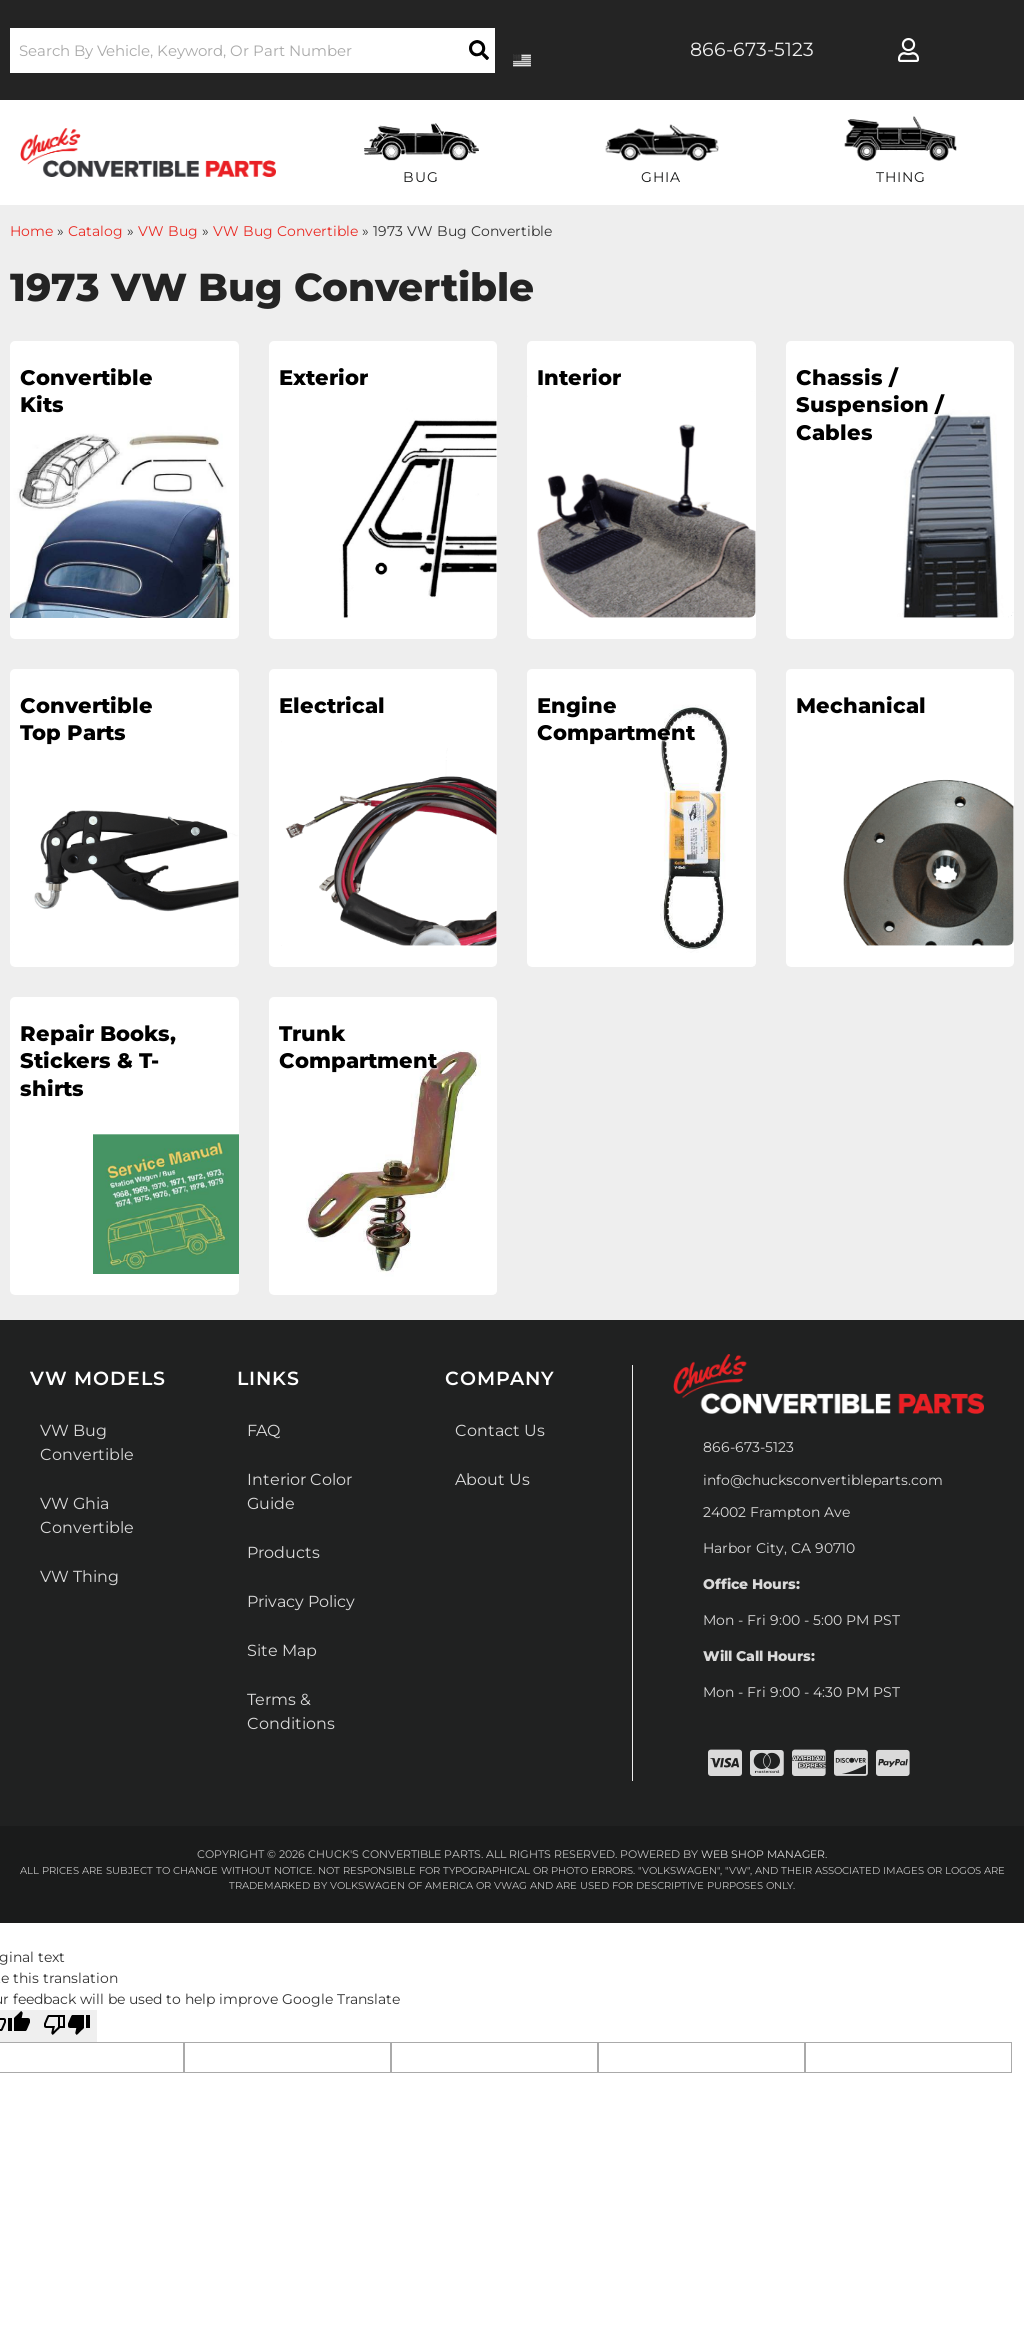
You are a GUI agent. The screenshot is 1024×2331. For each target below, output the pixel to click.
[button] (252, 50)
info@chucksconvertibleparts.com (823, 1480)
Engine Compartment (617, 720)
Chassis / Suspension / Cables (870, 406)
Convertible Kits (88, 392)
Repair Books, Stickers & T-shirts (92, 1076)
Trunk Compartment (359, 1048)
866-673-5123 (748, 1447)
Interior (581, 377)
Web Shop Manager (763, 1854)
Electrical (334, 705)
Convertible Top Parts (88, 720)
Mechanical (862, 705)
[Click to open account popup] (909, 50)
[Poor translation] (67, 2025)
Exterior (326, 377)
